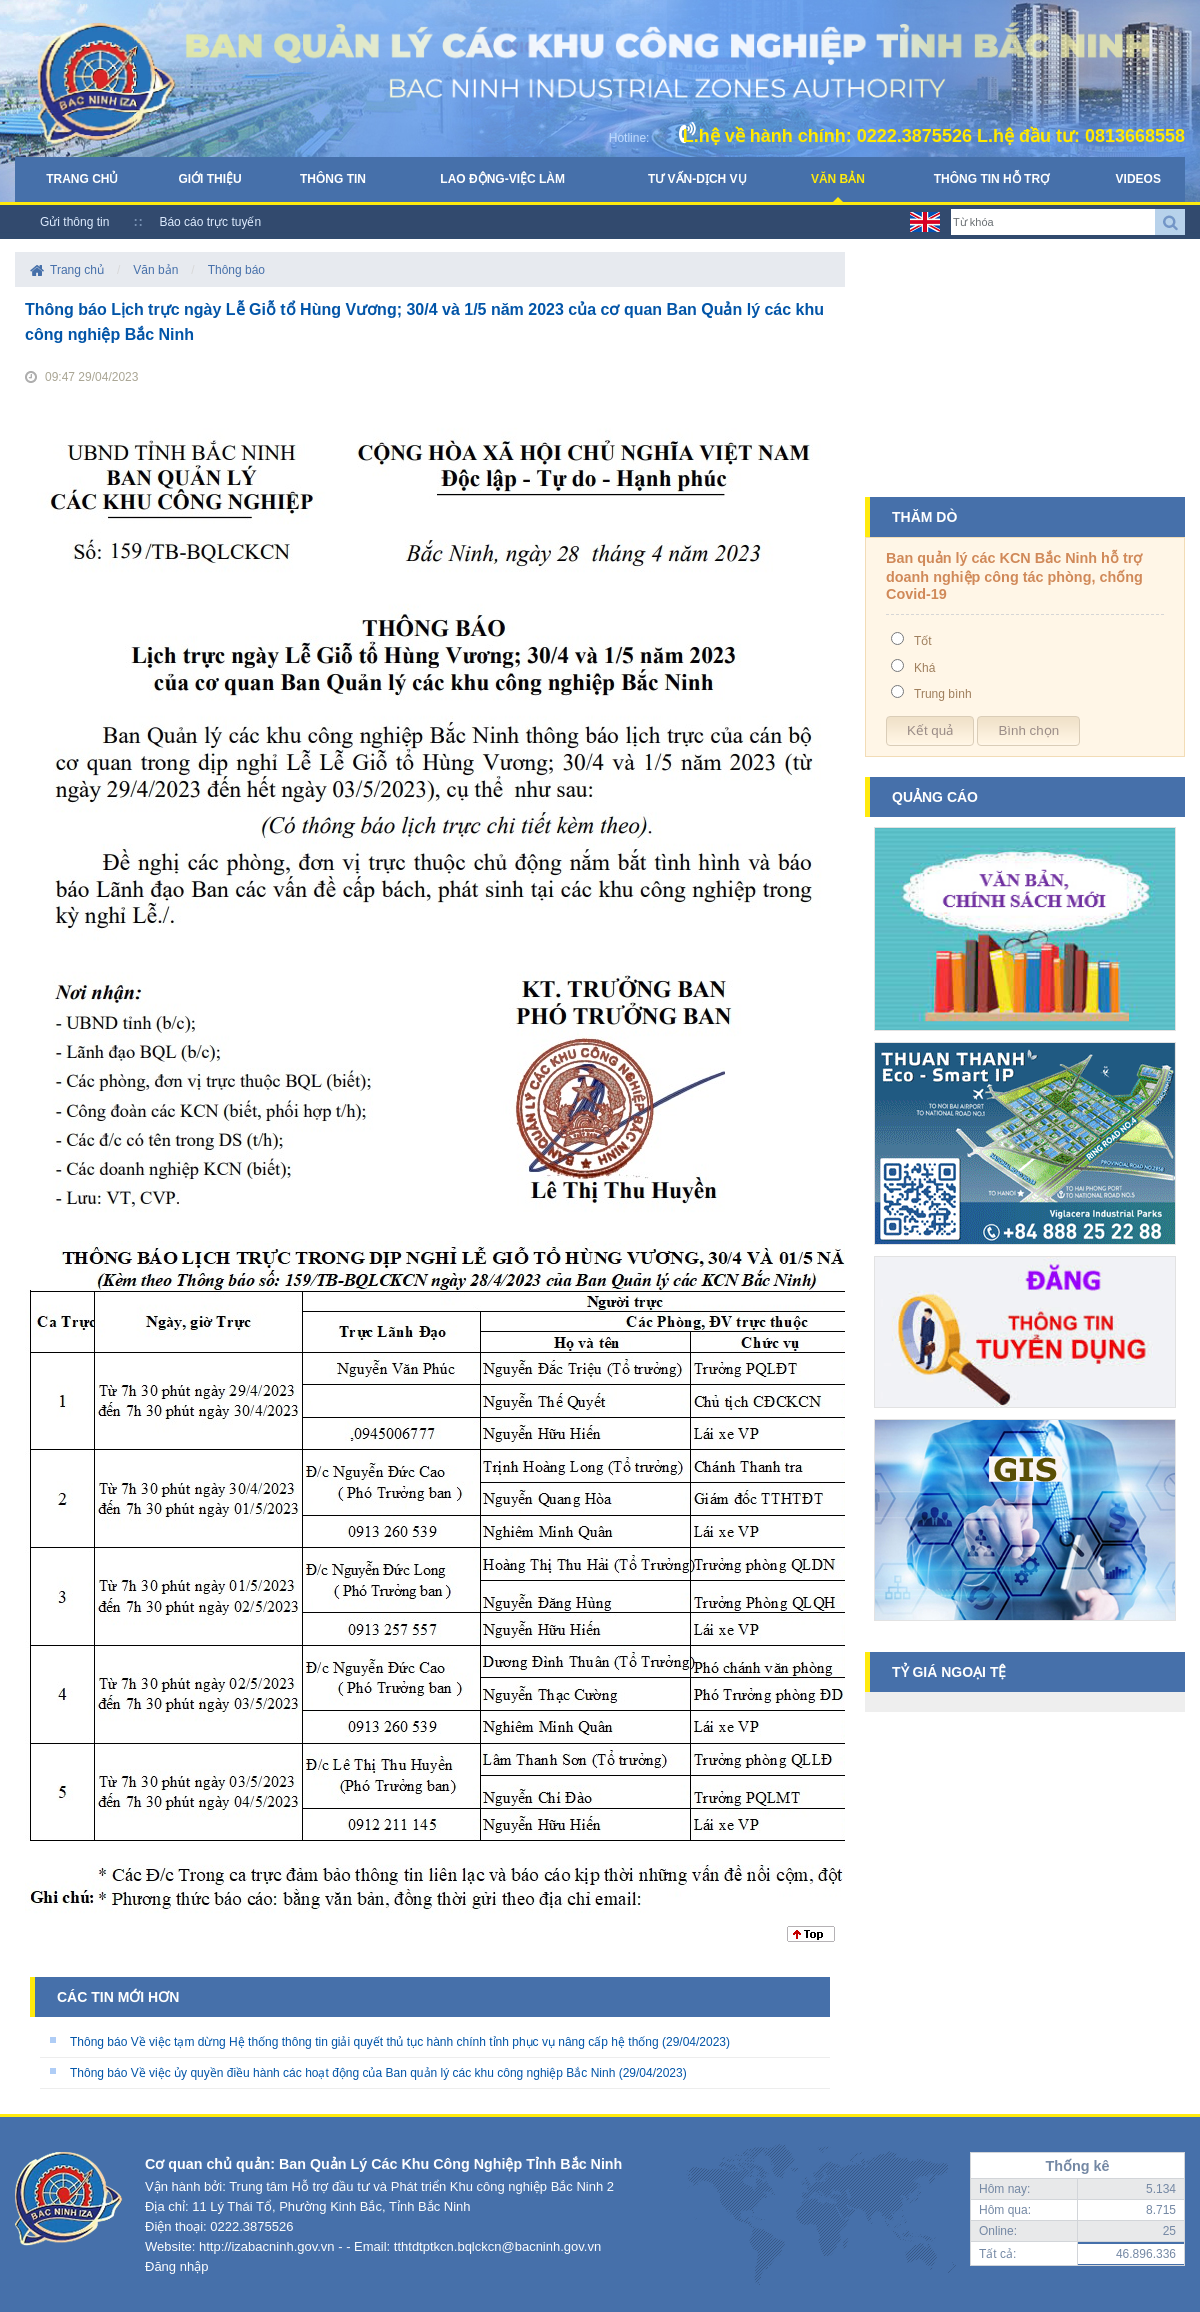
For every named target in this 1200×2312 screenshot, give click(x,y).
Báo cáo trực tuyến (210, 222)
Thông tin (333, 179)
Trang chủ (82, 179)
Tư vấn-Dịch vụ (697, 179)
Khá (924, 668)
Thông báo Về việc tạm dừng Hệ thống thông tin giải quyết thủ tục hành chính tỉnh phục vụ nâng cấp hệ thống (364, 2042)
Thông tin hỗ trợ (991, 179)
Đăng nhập (176, 2266)
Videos (1138, 179)
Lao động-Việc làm (502, 179)
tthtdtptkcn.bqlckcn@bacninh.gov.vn (497, 2246)
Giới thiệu (209, 179)
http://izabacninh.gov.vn (267, 2246)
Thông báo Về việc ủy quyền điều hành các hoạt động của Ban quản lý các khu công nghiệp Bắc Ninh (342, 2073)
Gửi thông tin (74, 222)
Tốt (923, 641)
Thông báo (236, 270)
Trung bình (943, 694)
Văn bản (838, 179)
